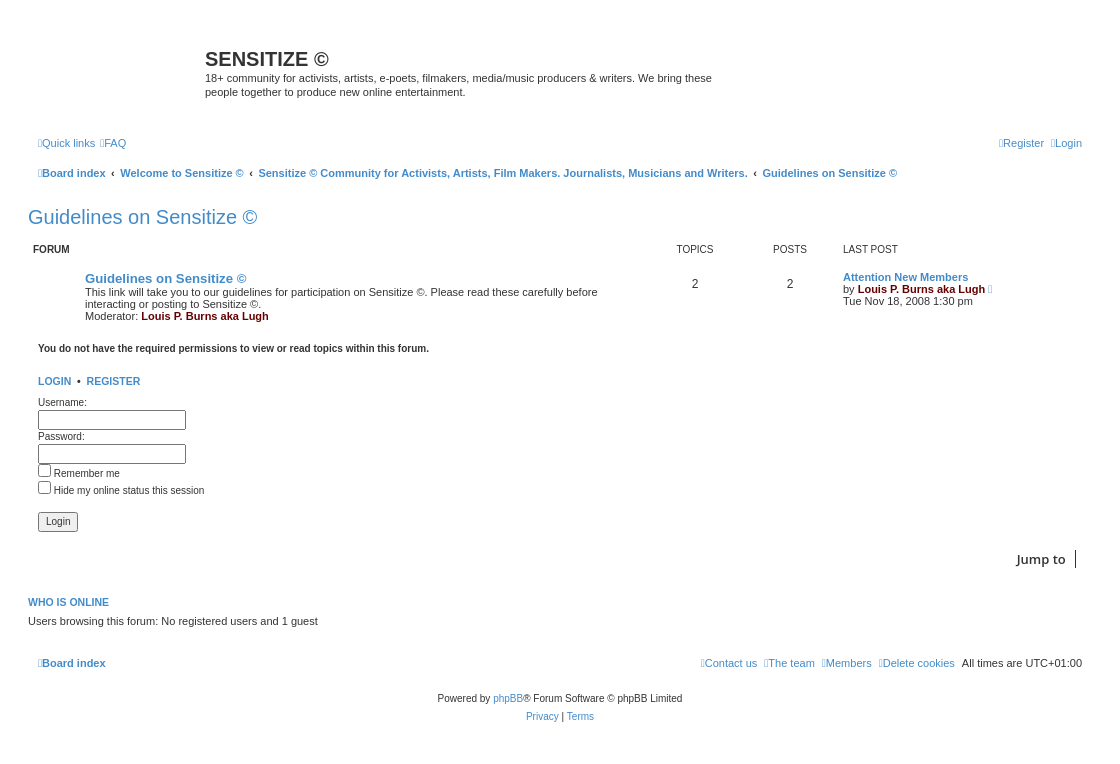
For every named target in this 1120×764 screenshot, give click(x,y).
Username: (62, 402)
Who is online (68, 602)
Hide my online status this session (121, 490)
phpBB (508, 698)
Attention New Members (905, 277)
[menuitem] (113, 143)
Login (54, 381)
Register (114, 381)
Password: (61, 436)
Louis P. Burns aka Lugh (205, 316)
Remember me (79, 473)
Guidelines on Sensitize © (142, 217)
